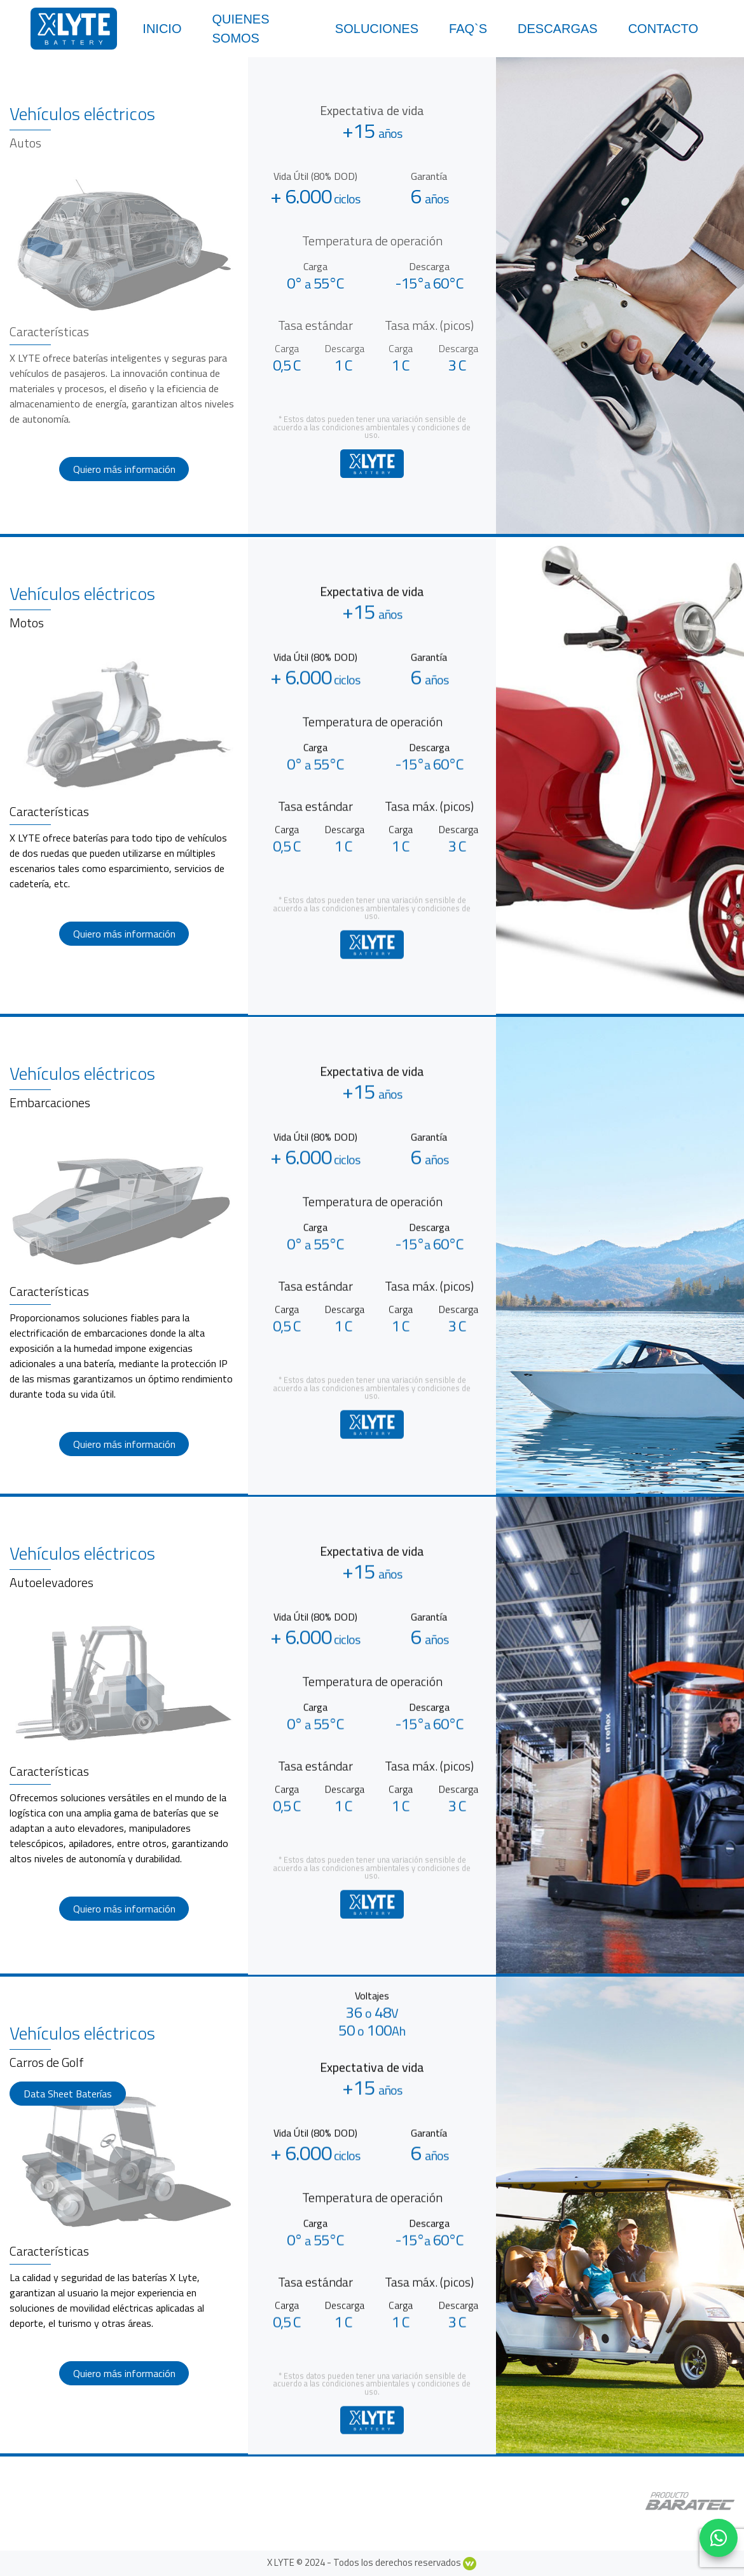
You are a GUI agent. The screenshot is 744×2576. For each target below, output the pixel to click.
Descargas (558, 29)
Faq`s (468, 29)
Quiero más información (124, 469)
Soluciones (376, 29)
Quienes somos (240, 28)
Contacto (663, 29)
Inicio (161, 29)
